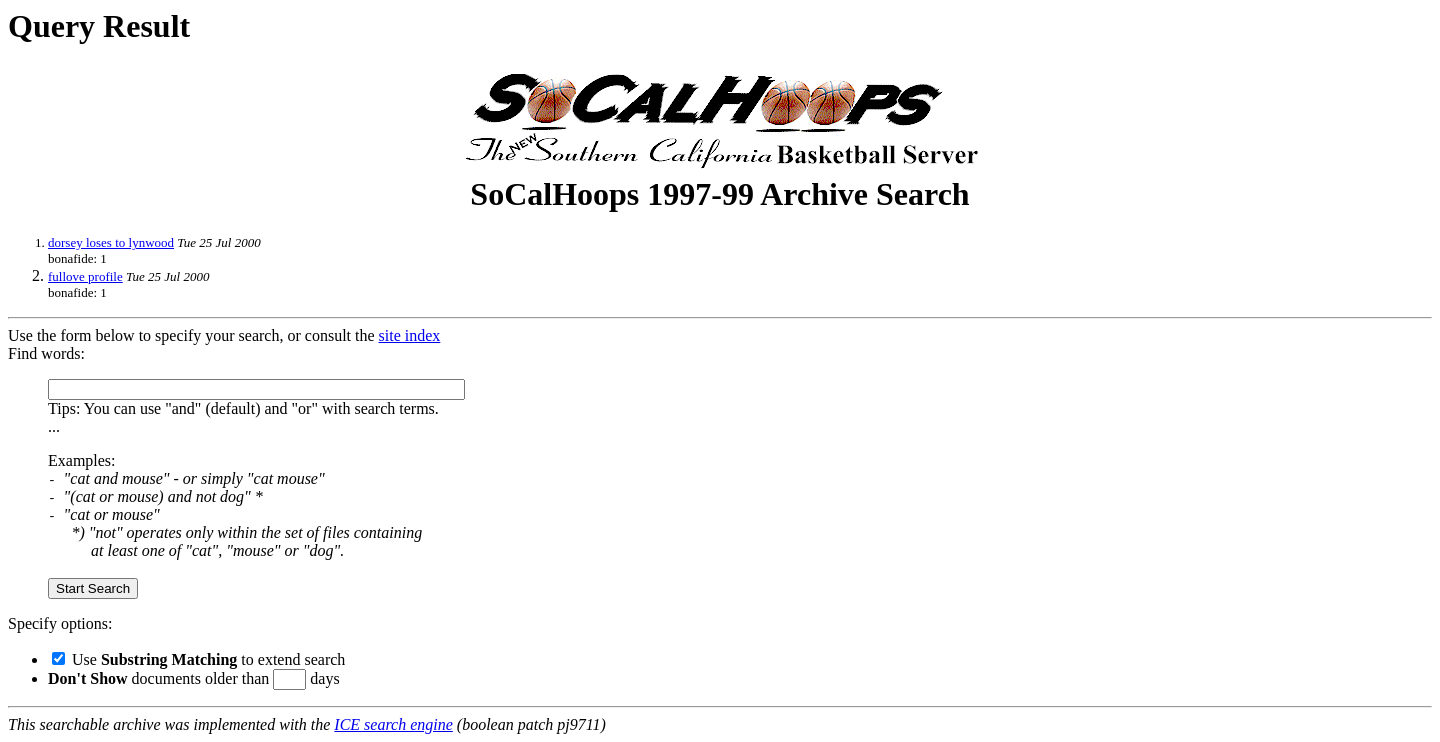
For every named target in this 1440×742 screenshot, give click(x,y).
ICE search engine (393, 724)
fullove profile (85, 276)
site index (410, 335)
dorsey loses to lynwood (111, 242)
